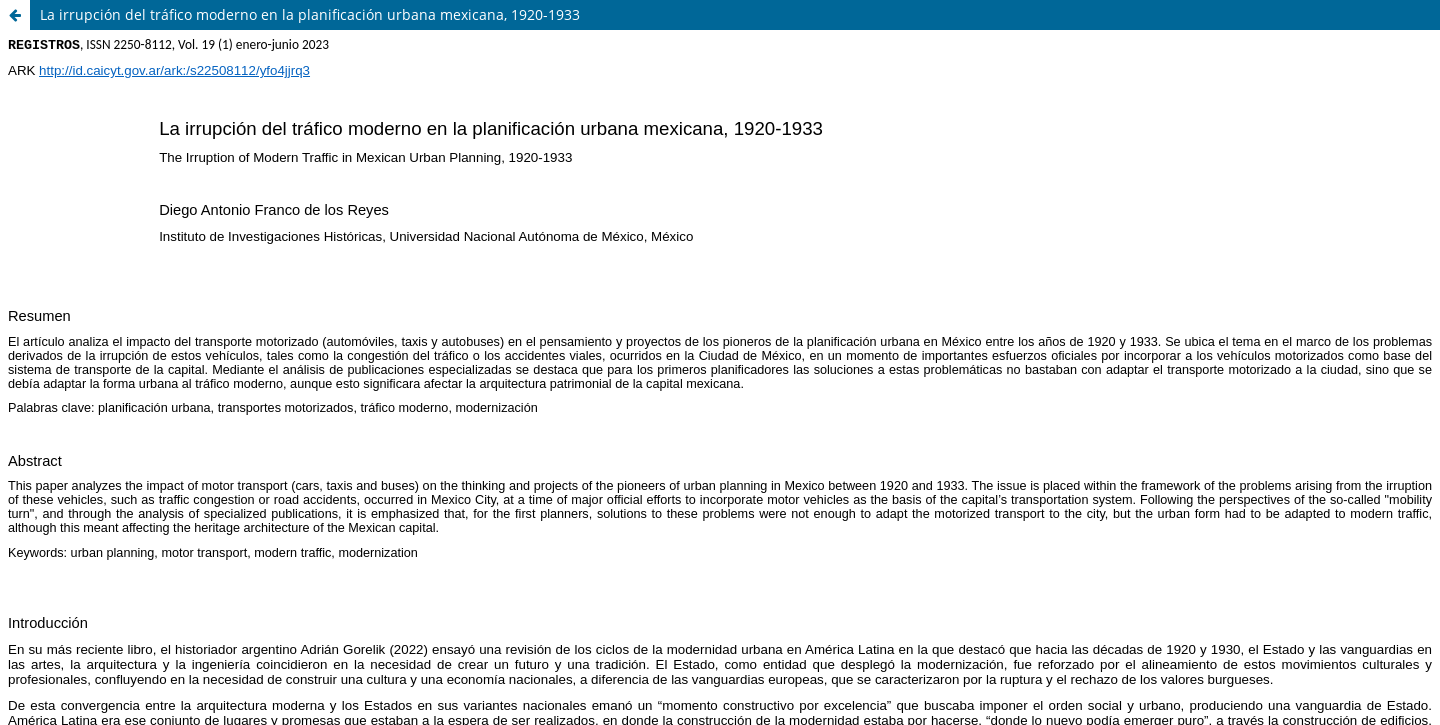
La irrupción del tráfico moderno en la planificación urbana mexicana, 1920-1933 (310, 14)
